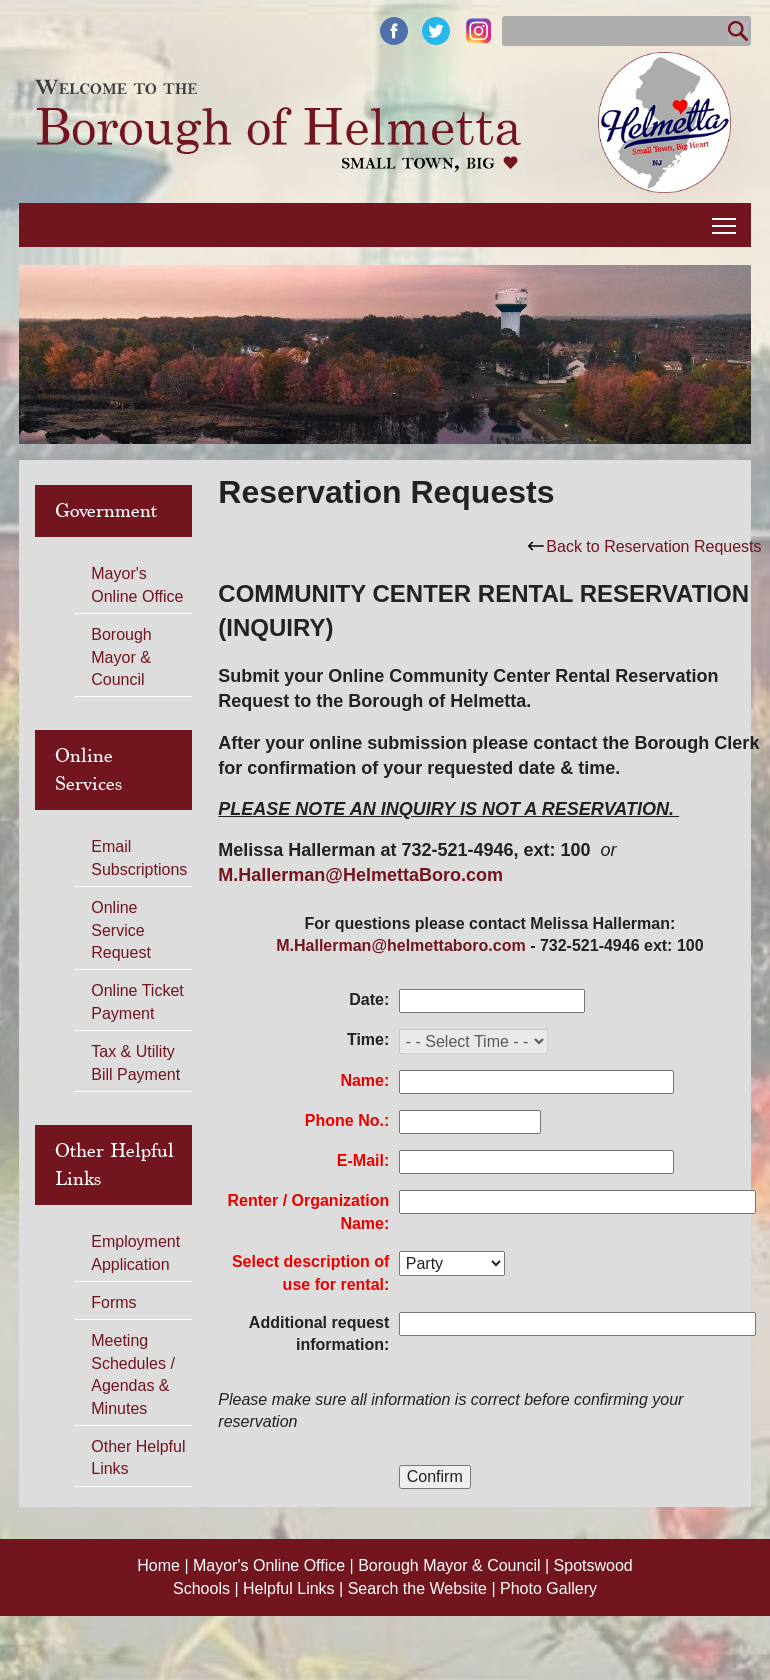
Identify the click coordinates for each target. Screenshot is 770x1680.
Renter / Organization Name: (309, 1211)
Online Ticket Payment (137, 1001)
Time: (368, 1039)
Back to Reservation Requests (644, 546)
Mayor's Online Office (137, 584)
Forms (113, 1302)
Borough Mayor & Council (121, 657)
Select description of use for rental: (310, 1272)
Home (160, 1565)
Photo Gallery (548, 1588)
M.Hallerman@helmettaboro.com (400, 945)
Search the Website (420, 1588)
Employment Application (135, 1252)
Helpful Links (291, 1588)
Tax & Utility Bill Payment (135, 1062)
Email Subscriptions (139, 857)
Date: (369, 999)
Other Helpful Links (138, 1457)
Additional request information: (319, 1333)
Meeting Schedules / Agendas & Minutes (133, 1374)
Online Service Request (121, 930)
